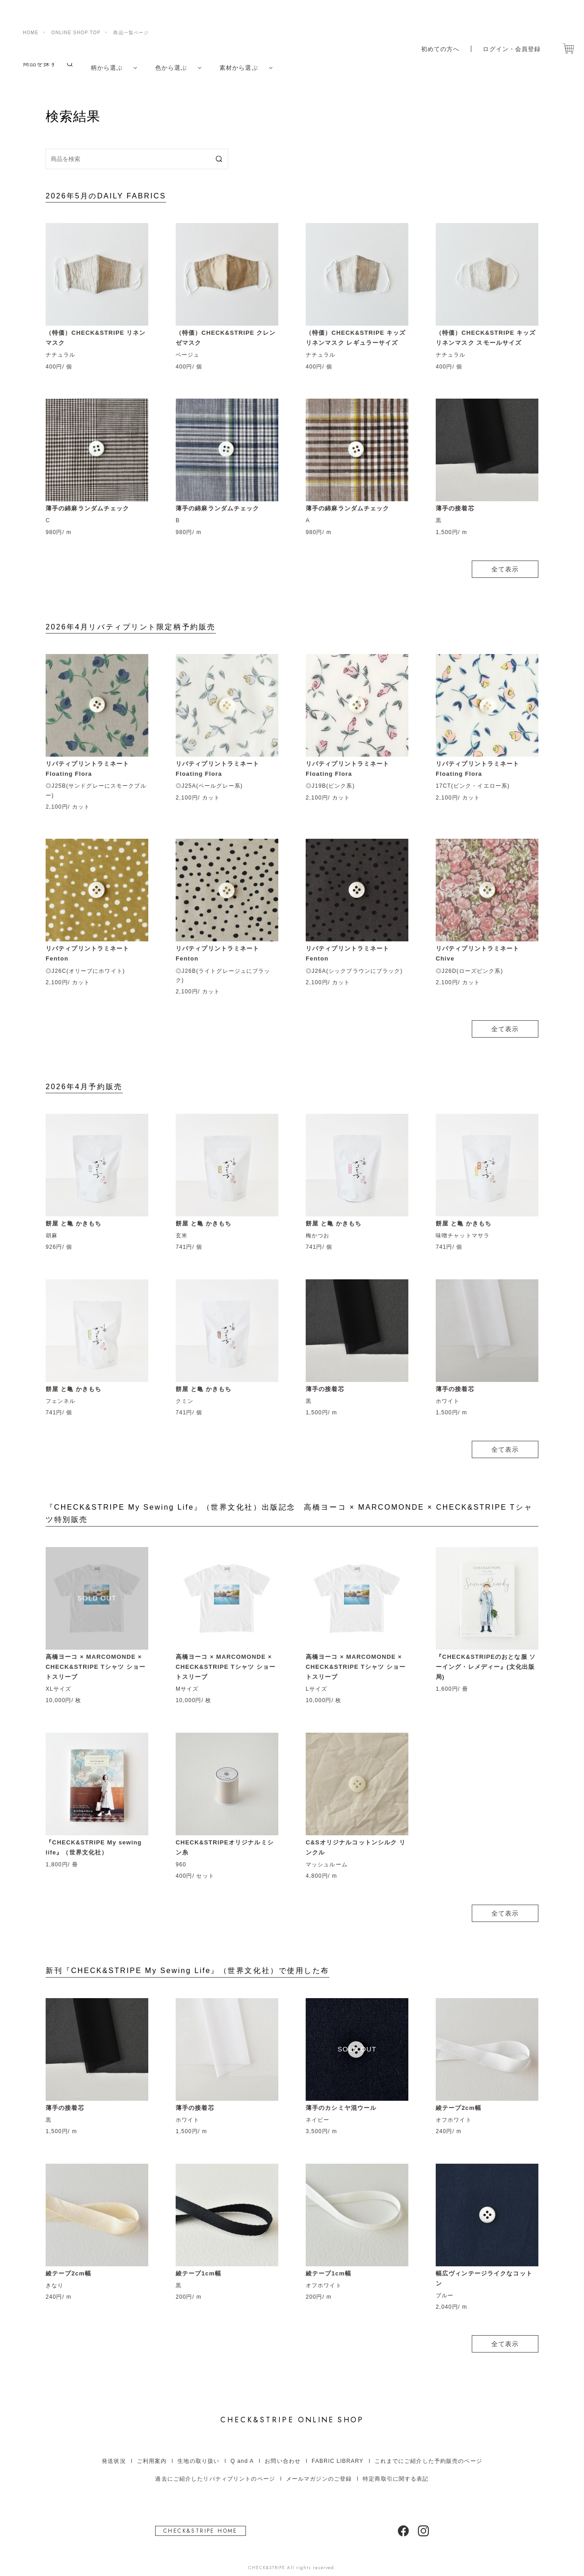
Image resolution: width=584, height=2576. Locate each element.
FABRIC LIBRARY (338, 2452)
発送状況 (113, 2452)
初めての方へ (434, 29)
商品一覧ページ (131, 12)
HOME (30, 12)
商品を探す (40, 63)
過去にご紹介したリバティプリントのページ (215, 2470)
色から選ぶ (174, 63)
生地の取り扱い (198, 2452)
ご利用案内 (152, 2452)
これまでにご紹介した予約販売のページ (428, 2452)
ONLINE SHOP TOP (76, 12)
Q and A (242, 2452)
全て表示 (505, 560)
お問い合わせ (283, 2452)
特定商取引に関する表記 (395, 2470)
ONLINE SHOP (292, 2411)
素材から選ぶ (245, 63)
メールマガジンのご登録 (319, 2470)
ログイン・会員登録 (510, 29)
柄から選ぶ (108, 63)
